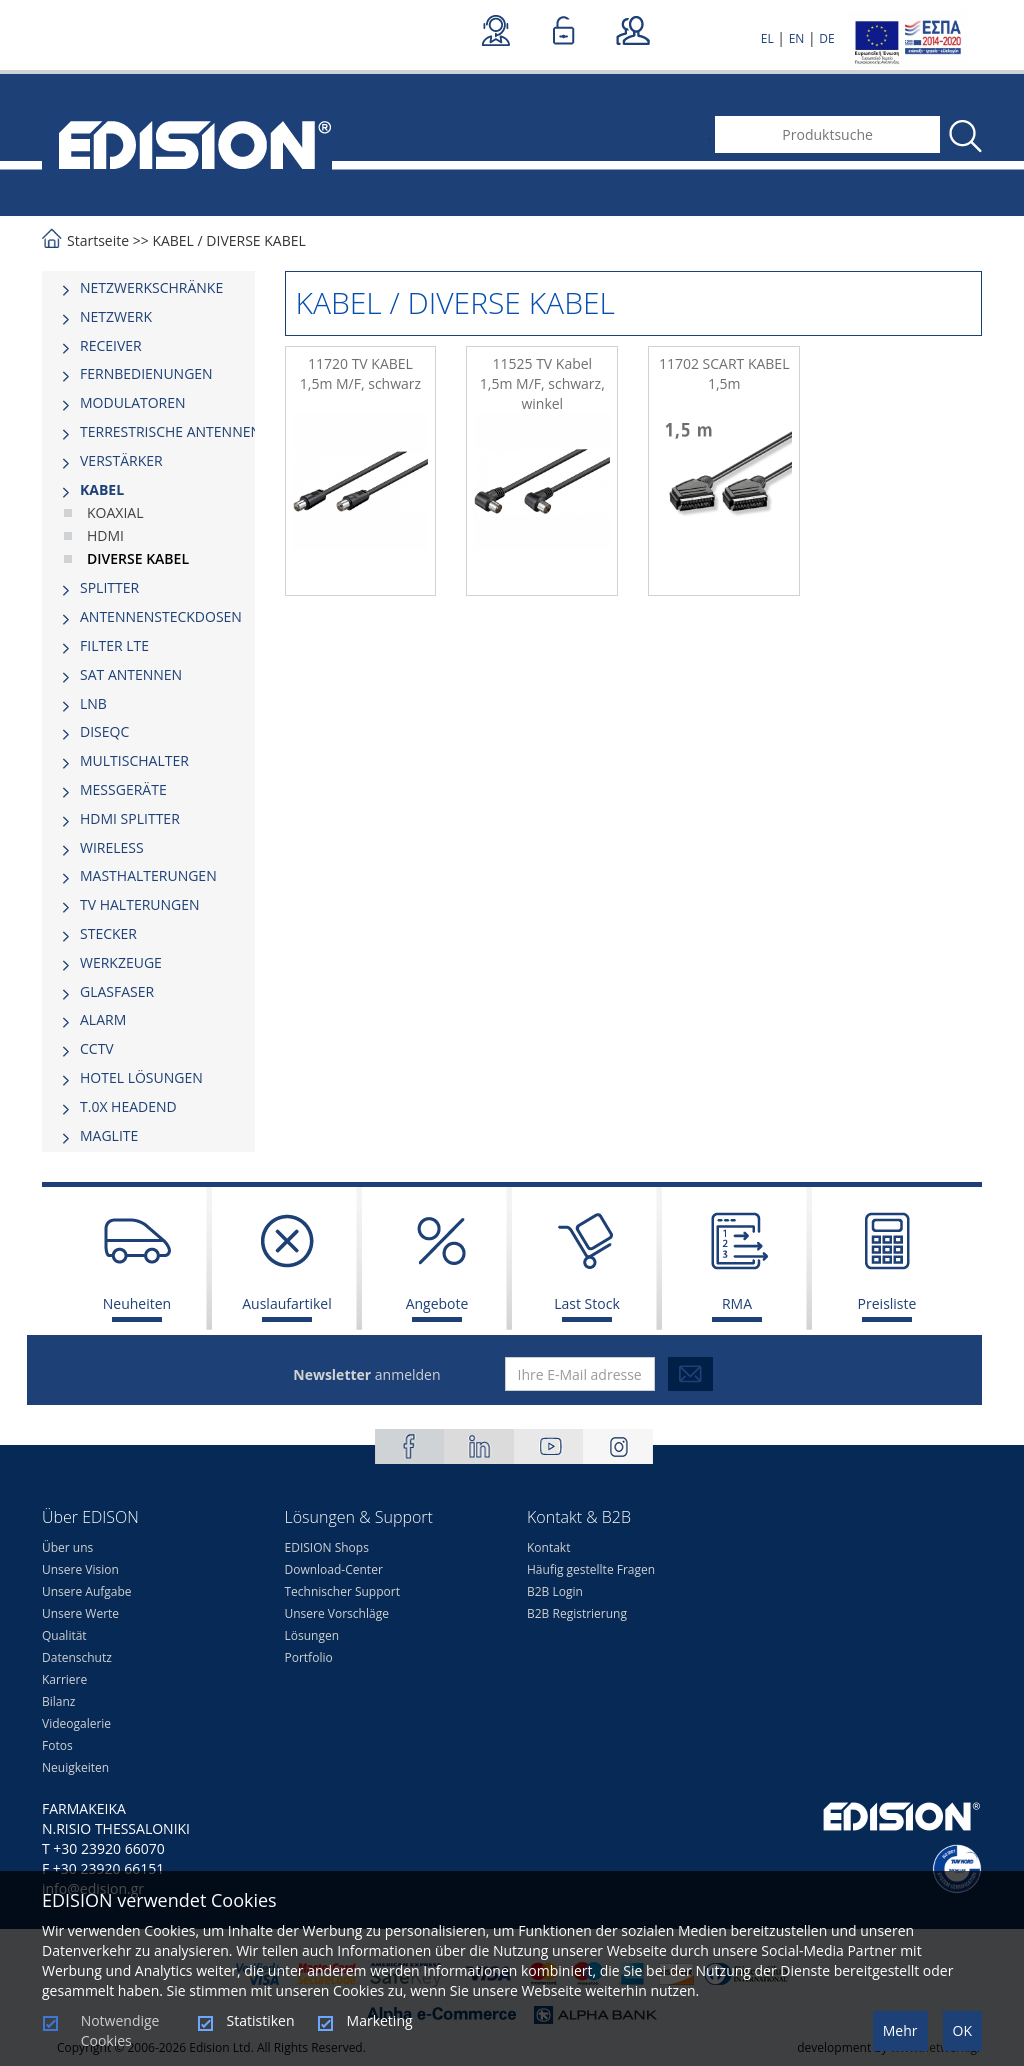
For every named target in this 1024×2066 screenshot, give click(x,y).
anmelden (366, 1374)
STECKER (108, 933)
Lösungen (312, 1635)
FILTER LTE (114, 645)
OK (962, 2030)
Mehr (900, 2030)
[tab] (148, 288)
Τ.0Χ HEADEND (128, 1106)
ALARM (103, 1019)
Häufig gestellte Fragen (591, 1569)
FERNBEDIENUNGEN (146, 373)
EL (767, 38)
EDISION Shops (327, 1547)
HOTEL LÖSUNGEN (141, 1077)
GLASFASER (117, 991)
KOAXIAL (115, 512)
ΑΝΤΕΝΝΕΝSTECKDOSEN (161, 616)
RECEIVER (111, 345)
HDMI (105, 535)
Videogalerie (76, 1723)
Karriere (64, 1679)
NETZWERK (116, 316)
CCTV (97, 1048)
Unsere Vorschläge (337, 1613)
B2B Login (555, 1591)
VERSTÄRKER (121, 460)
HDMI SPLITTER (130, 818)
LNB (93, 703)
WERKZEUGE (121, 962)
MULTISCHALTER (134, 760)
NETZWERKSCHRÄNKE (151, 287)
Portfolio (309, 1657)
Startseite (98, 240)
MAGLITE (109, 1135)
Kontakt (548, 1547)
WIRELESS (112, 847)
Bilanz (58, 1701)
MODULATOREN (133, 402)
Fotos (57, 1745)
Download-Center (334, 1569)
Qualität (64, 1635)
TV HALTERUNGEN (140, 904)
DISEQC (104, 731)
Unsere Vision (80, 1569)
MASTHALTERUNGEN (148, 875)
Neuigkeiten (75, 1767)
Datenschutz (77, 1657)
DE (826, 38)
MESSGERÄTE (123, 789)
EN (797, 38)
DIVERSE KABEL (255, 240)
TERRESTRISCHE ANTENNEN (170, 431)
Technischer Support (342, 1591)
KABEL (173, 240)
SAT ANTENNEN (131, 674)
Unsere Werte (80, 1613)
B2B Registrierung (577, 1613)
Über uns (67, 1547)
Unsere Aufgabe (87, 1591)
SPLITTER (109, 587)
